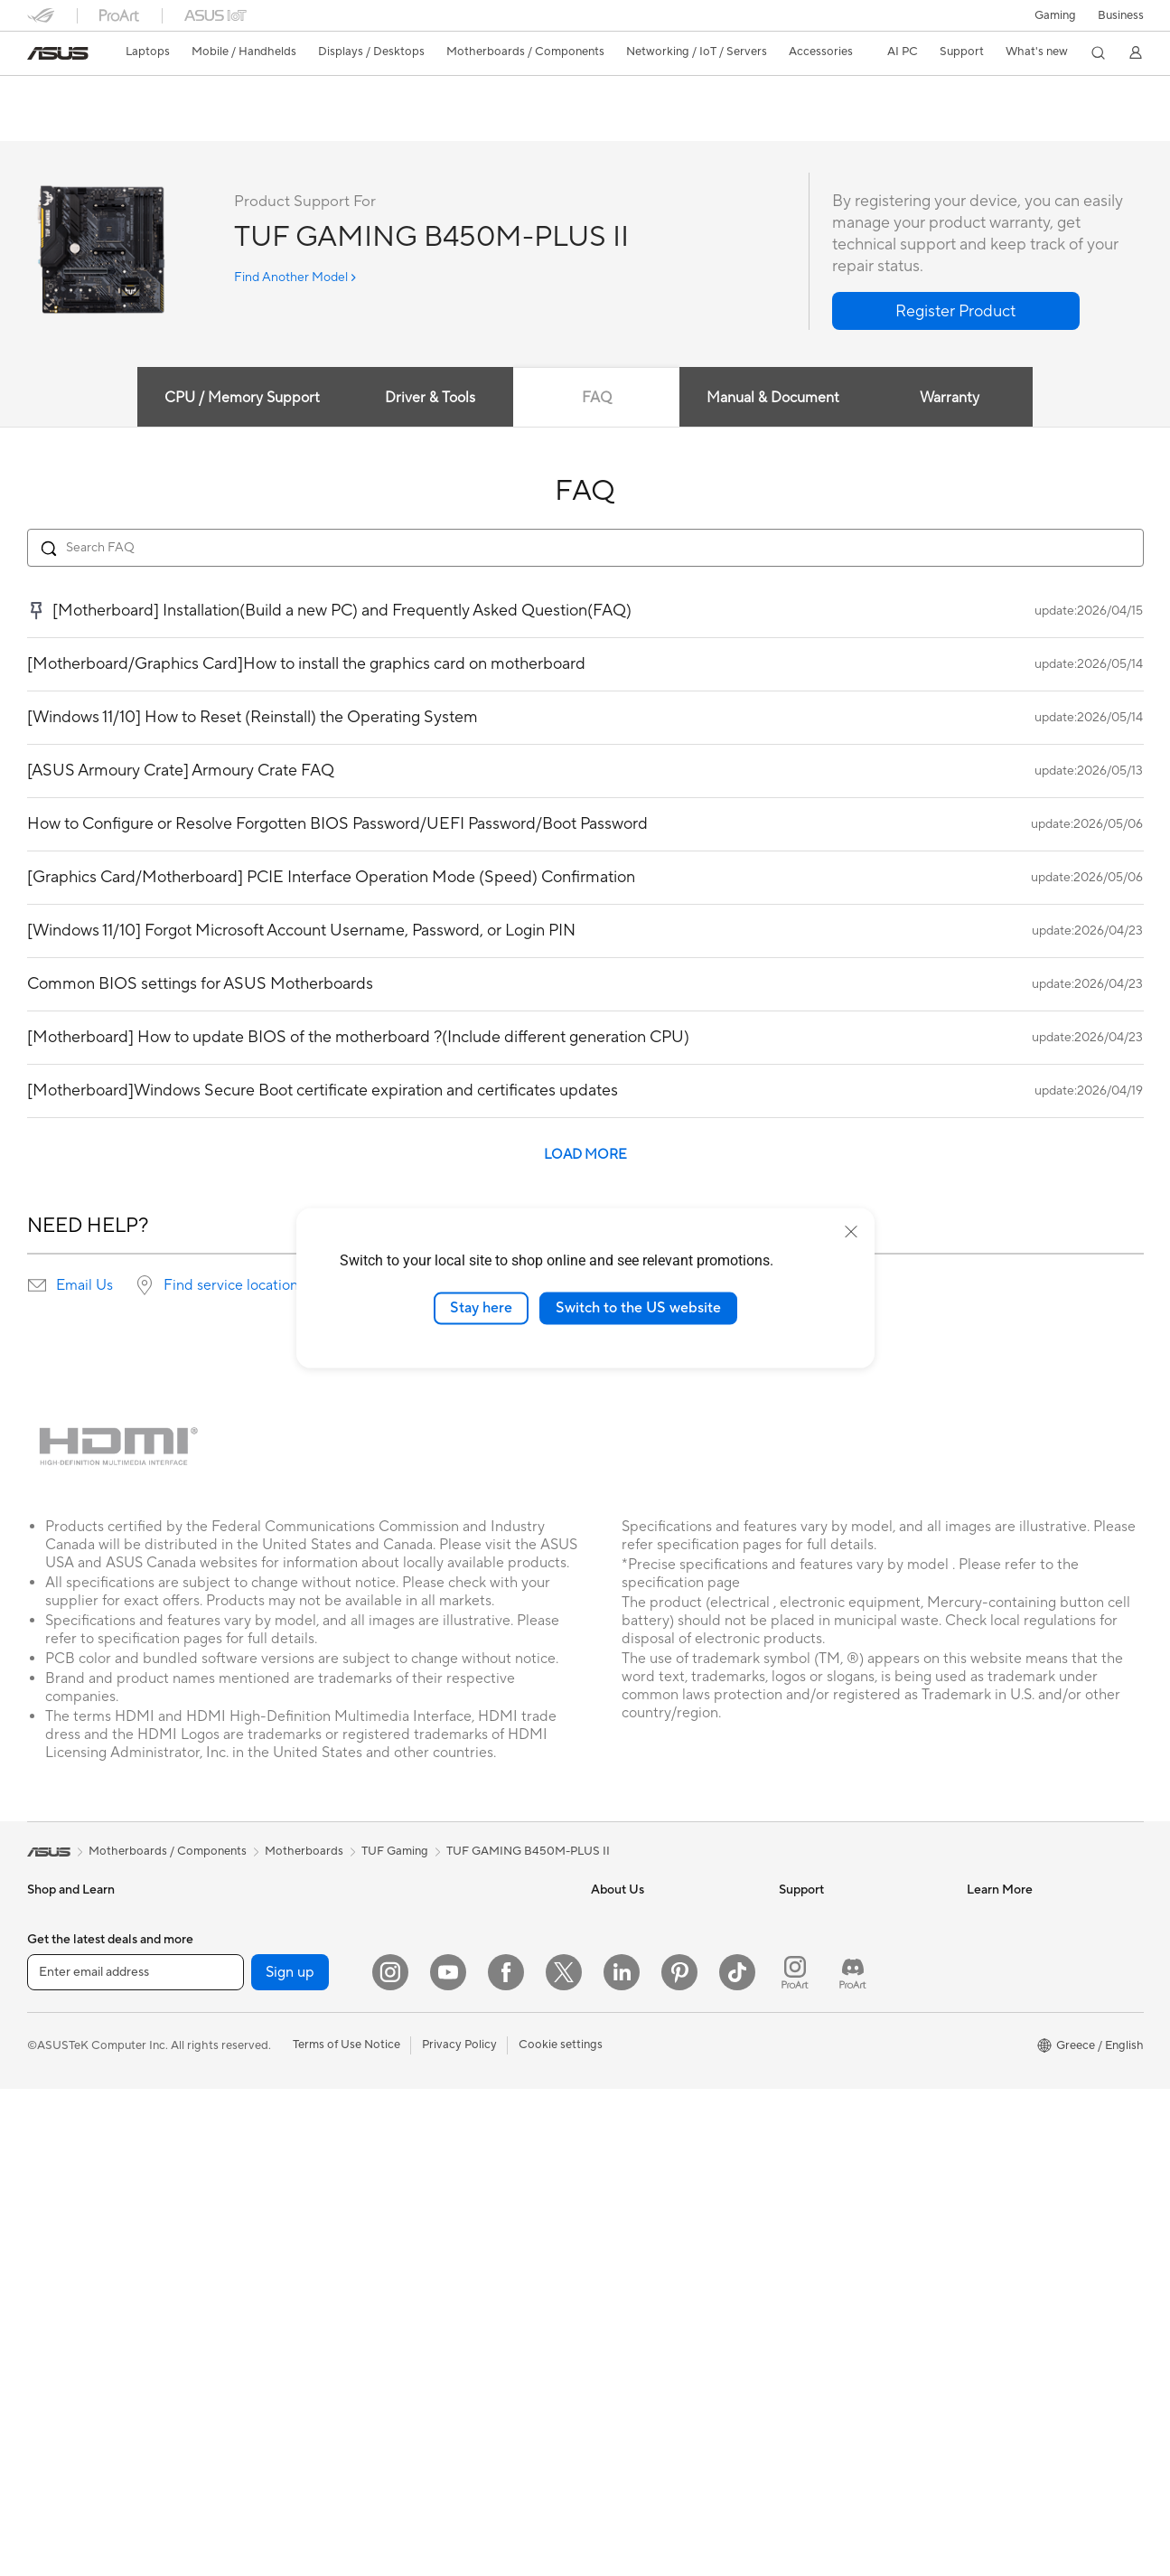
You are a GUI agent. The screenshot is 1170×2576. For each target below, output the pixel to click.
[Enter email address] (135, 2458)
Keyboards (429, 2108)
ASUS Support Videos (838, 2080)
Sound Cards (248, 2136)
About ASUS (625, 1918)
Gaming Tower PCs (77, 2327)
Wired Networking (449, 1945)
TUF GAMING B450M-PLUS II (153, 94)
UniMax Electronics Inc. (653, 2080)
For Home (53, 1946)
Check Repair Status (834, 1918)
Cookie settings (561, 2531)
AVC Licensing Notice (1024, 2026)
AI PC (982, 1918)
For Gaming (58, 2054)
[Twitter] (564, 2459)
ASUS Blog (996, 2053)
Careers (612, 2108)
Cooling (234, 2081)
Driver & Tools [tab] (426, 399)
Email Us (84, 1286)
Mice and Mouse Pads (458, 2136)
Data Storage (249, 2190)
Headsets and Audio (454, 2163)
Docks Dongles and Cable (469, 2298)
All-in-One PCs (66, 2273)
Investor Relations (639, 1945)
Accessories (59, 2081)
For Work (52, 1973)
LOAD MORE (585, 1155)
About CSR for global (648, 1972)
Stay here (481, 1308)
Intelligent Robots (448, 1972)
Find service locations (234, 1286)
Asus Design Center (1019, 1945)
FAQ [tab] (597, 399)
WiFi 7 (230, 2272)
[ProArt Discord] (853, 2459)
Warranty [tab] (953, 399)
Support (271, 123)
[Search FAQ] (585, 549)
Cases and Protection (457, 2244)
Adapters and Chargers (463, 2271)
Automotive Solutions (1024, 1999)
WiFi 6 (230, 2299)
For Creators (61, 2000)
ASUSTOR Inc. (630, 2026)
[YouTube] (448, 2459)
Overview (50, 123)
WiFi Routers (248, 2326)
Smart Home (434, 2053)
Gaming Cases (251, 2054)
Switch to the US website (638, 1308)
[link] (58, 53)
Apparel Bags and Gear (462, 2217)
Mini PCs (50, 2381)
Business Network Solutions (474, 1918)
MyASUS (803, 2108)
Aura (979, 2135)
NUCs (43, 2354)
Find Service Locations (839, 1945)
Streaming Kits (439, 2190)
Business (1121, 15)
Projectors (55, 2246)
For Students (61, 2027)
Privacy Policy (459, 2531)
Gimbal (419, 2380)
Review (205, 123)
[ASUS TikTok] (737, 2459)
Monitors (51, 2219)
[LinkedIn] (622, 2459)
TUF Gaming (394, 1852)
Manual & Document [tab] (774, 399)
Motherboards (252, 2000)
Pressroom (620, 1999)
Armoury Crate (1007, 2108)
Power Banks (435, 2325)
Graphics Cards (255, 2027)
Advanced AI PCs (1013, 2080)
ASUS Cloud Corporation (659, 2053)
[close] (851, 1232)
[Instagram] (390, 2459)
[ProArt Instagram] (795, 2459)
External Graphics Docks (279, 2217)
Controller (427, 2353)
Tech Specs (130, 123)
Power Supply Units (265, 2108)
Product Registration (835, 1972)
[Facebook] (506, 2459)
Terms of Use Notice (346, 2531)
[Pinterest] (679, 2459)
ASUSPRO (995, 1972)
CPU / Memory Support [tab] (236, 399)
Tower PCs (55, 2300)
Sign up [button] (290, 2458)
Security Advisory (826, 2053)
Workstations (249, 1918)
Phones (47, 2136)
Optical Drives (251, 2163)
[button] (1055, 15)
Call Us (798, 2026)
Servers (420, 2026)
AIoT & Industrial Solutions (470, 1999)
